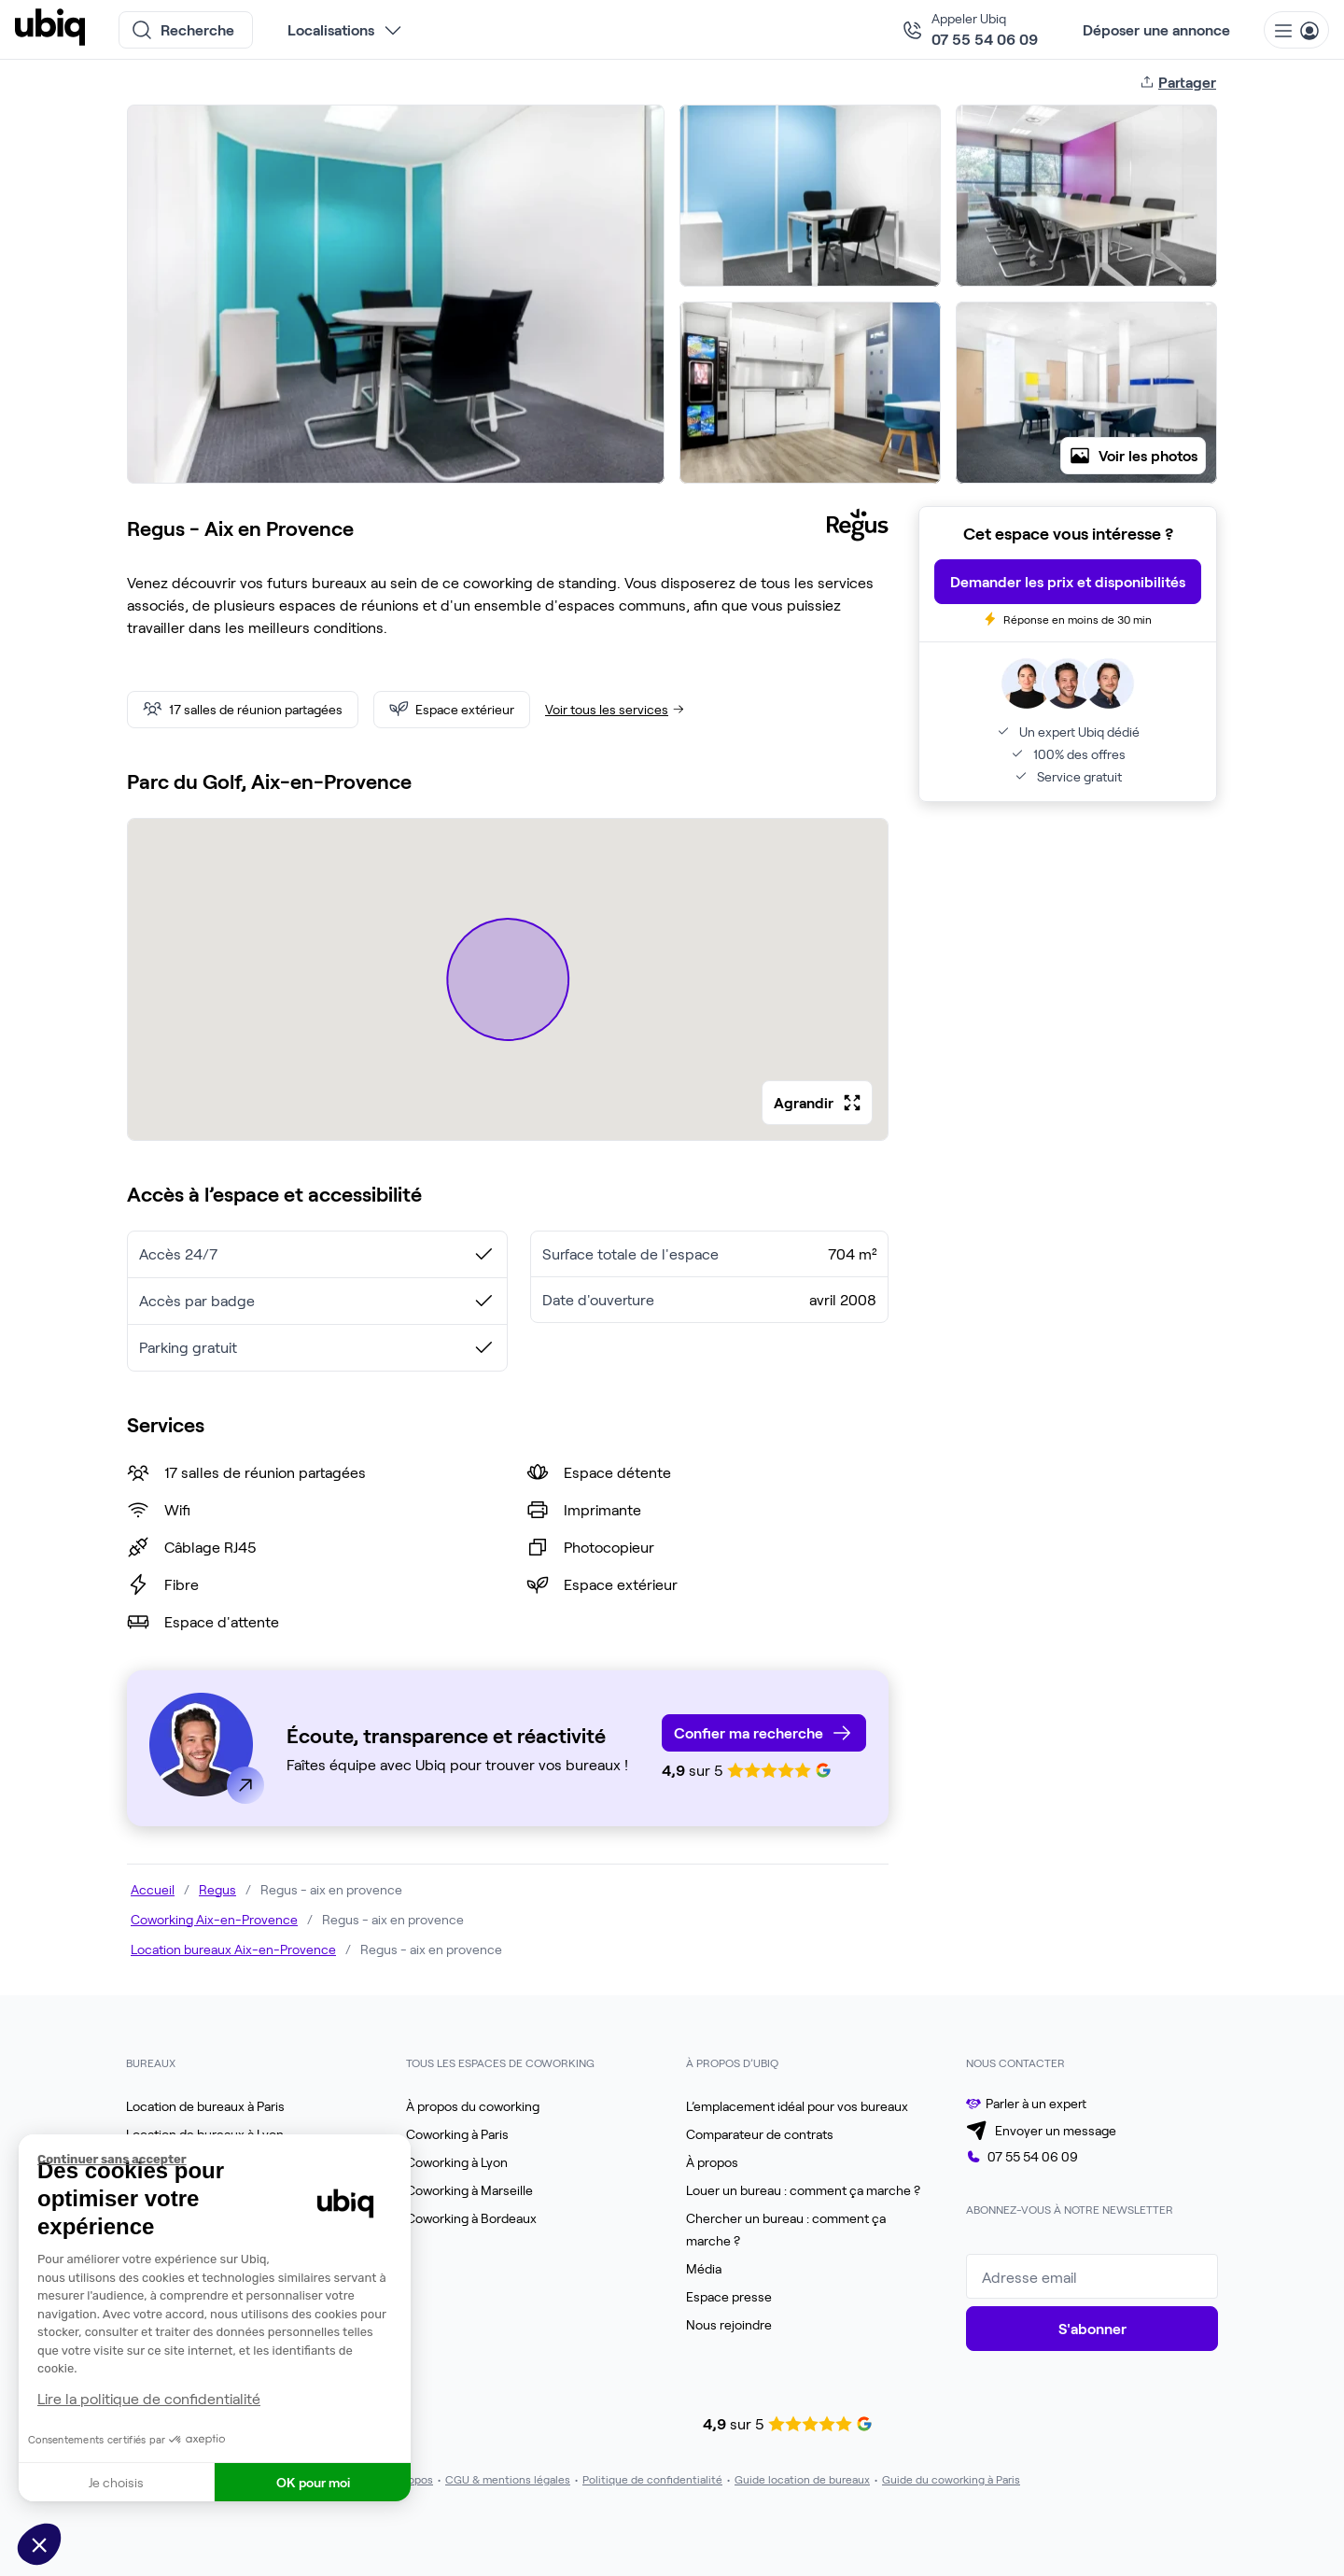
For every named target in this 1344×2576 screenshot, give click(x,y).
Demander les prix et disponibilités (1067, 581)
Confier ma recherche (748, 1732)
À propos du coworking (472, 2106)
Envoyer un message (1055, 2130)
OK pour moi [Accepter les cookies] (313, 2482)
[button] (39, 2544)
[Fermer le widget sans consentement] (224, 2159)
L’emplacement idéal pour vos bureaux (797, 2106)
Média (703, 2268)
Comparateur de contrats (759, 2134)
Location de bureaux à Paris (205, 2106)
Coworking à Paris (457, 2134)
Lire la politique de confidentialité (148, 2398)
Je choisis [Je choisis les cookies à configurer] (116, 2482)
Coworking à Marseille (469, 2190)
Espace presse (729, 2296)
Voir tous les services (615, 709)
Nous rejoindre (729, 2324)
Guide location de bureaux (802, 2478)
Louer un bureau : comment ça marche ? (803, 2190)
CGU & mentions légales (507, 2478)
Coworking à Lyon (457, 2162)
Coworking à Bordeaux (471, 2218)
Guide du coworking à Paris (951, 2478)
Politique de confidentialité (652, 2478)
